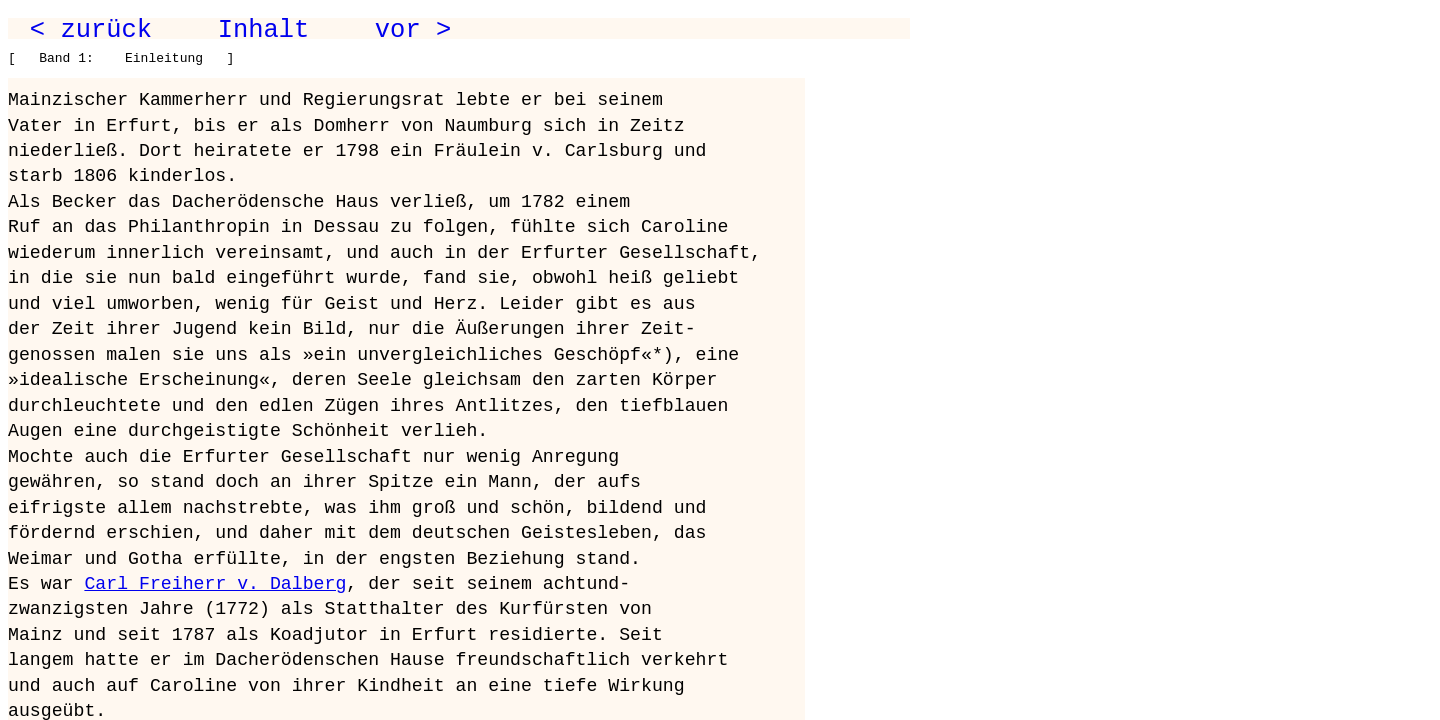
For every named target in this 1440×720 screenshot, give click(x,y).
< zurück (91, 30)
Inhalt (264, 30)
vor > (413, 30)
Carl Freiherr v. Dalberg (215, 584)
